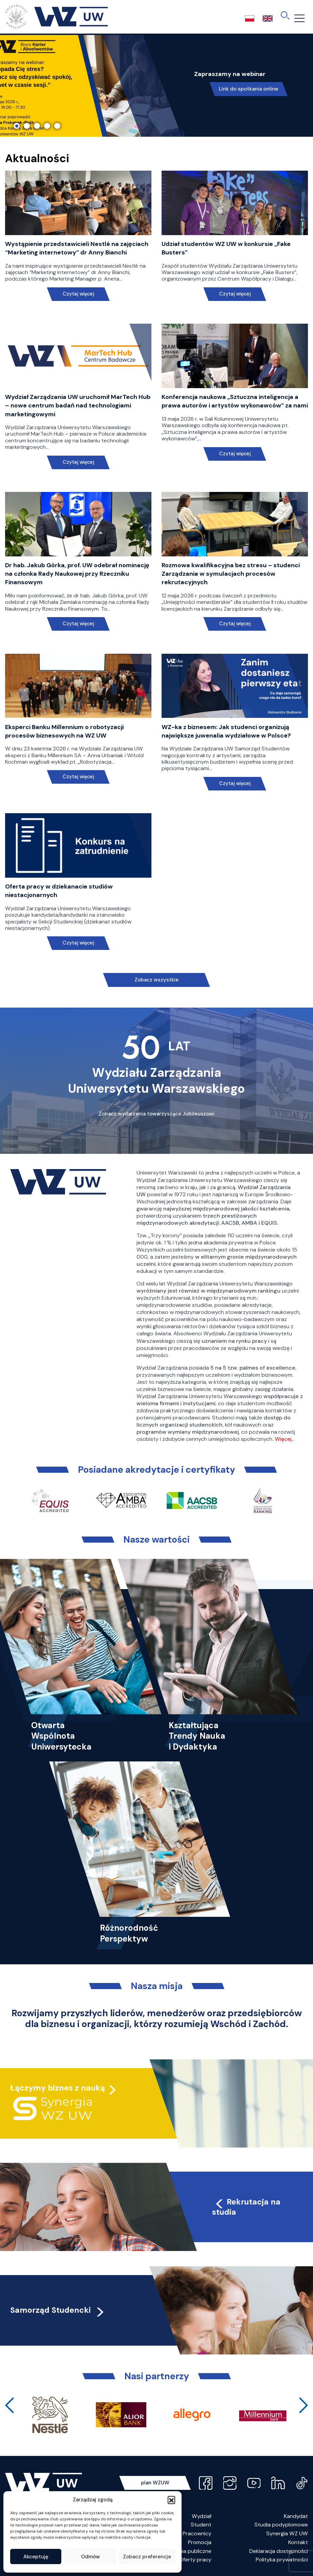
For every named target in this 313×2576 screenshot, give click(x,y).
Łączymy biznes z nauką (57, 2088)
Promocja (199, 2542)
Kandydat (296, 2516)
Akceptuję (35, 2556)
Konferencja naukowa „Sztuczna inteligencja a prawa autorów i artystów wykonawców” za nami (235, 401)
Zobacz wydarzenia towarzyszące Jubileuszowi (156, 1113)
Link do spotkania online (248, 88)
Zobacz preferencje (147, 2556)
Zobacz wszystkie (156, 979)
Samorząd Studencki (57, 2310)
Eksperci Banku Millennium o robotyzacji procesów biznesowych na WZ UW (64, 731)
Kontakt (298, 2542)
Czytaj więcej (78, 294)
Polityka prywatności (282, 2559)
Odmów (90, 2556)
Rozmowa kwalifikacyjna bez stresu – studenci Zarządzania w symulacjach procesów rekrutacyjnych (231, 573)
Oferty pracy (195, 2559)
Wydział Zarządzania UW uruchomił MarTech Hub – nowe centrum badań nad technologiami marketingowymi (77, 405)
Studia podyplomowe (281, 2524)
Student (201, 2524)
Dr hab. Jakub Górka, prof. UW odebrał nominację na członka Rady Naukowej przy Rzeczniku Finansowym (77, 573)
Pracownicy (197, 2533)
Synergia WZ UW (287, 2533)
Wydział (201, 2516)
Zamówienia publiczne (184, 2551)
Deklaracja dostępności (278, 2551)
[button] (171, 2499)
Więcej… (284, 1439)
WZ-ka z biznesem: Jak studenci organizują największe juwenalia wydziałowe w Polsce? (226, 731)
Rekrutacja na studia (246, 2207)
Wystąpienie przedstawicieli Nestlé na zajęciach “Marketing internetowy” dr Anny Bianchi (76, 248)
